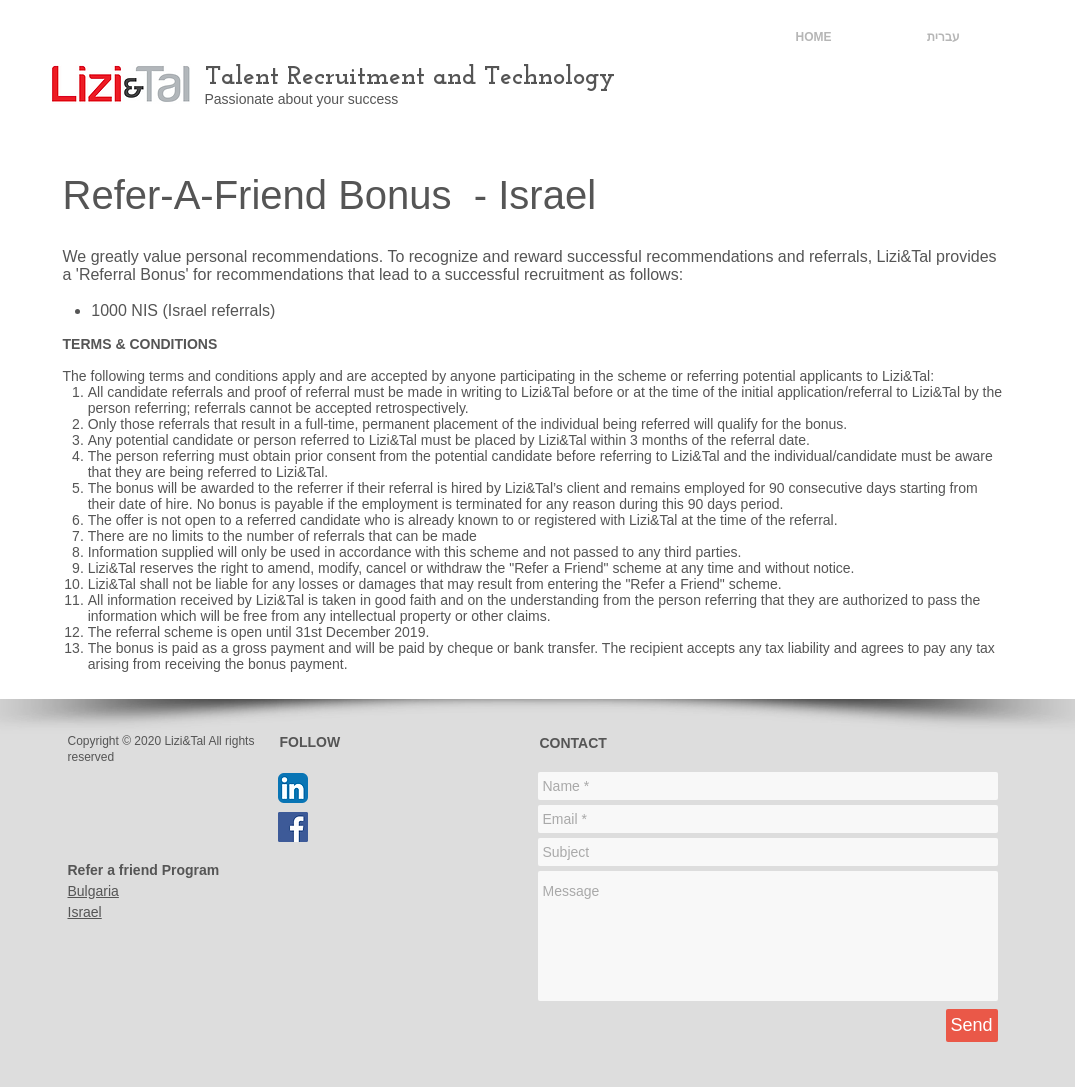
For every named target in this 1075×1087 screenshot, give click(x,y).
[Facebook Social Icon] (293, 827)
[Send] (972, 1025)
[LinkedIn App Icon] (293, 788)
